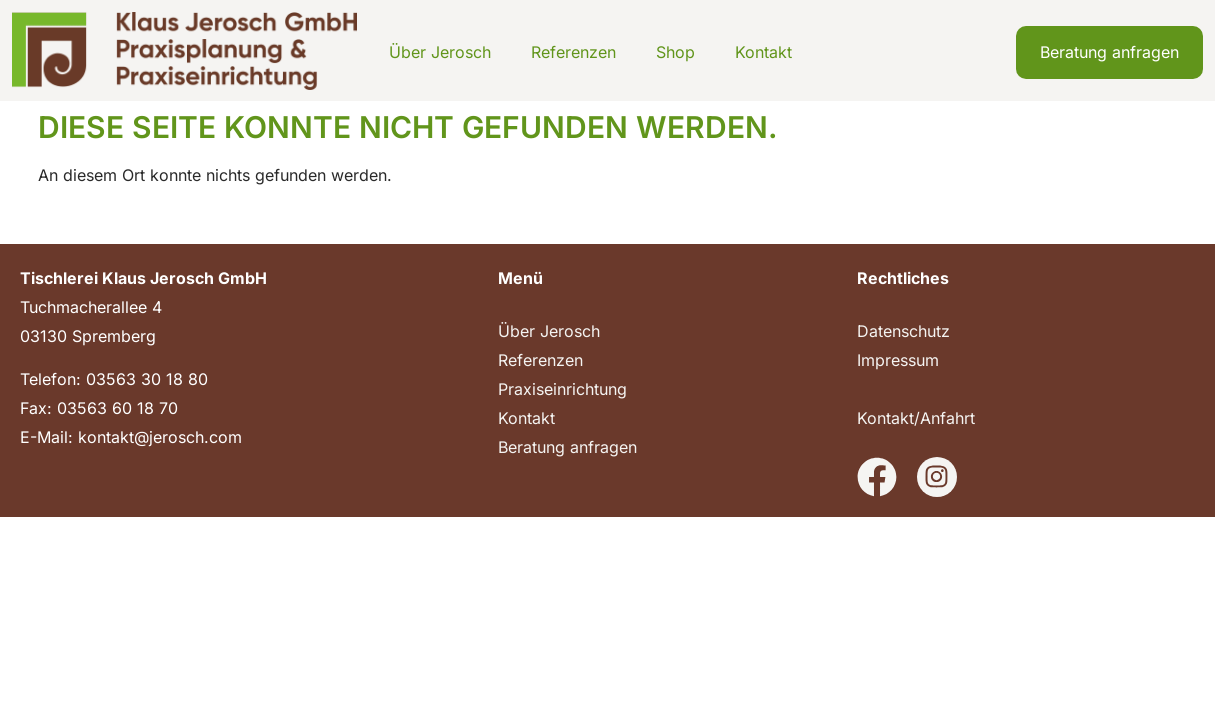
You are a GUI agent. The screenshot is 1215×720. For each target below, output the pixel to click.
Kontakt (763, 52)
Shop (675, 52)
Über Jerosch (440, 52)
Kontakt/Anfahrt (916, 418)
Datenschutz (903, 331)
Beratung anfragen (567, 447)
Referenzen (573, 52)
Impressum (898, 360)
